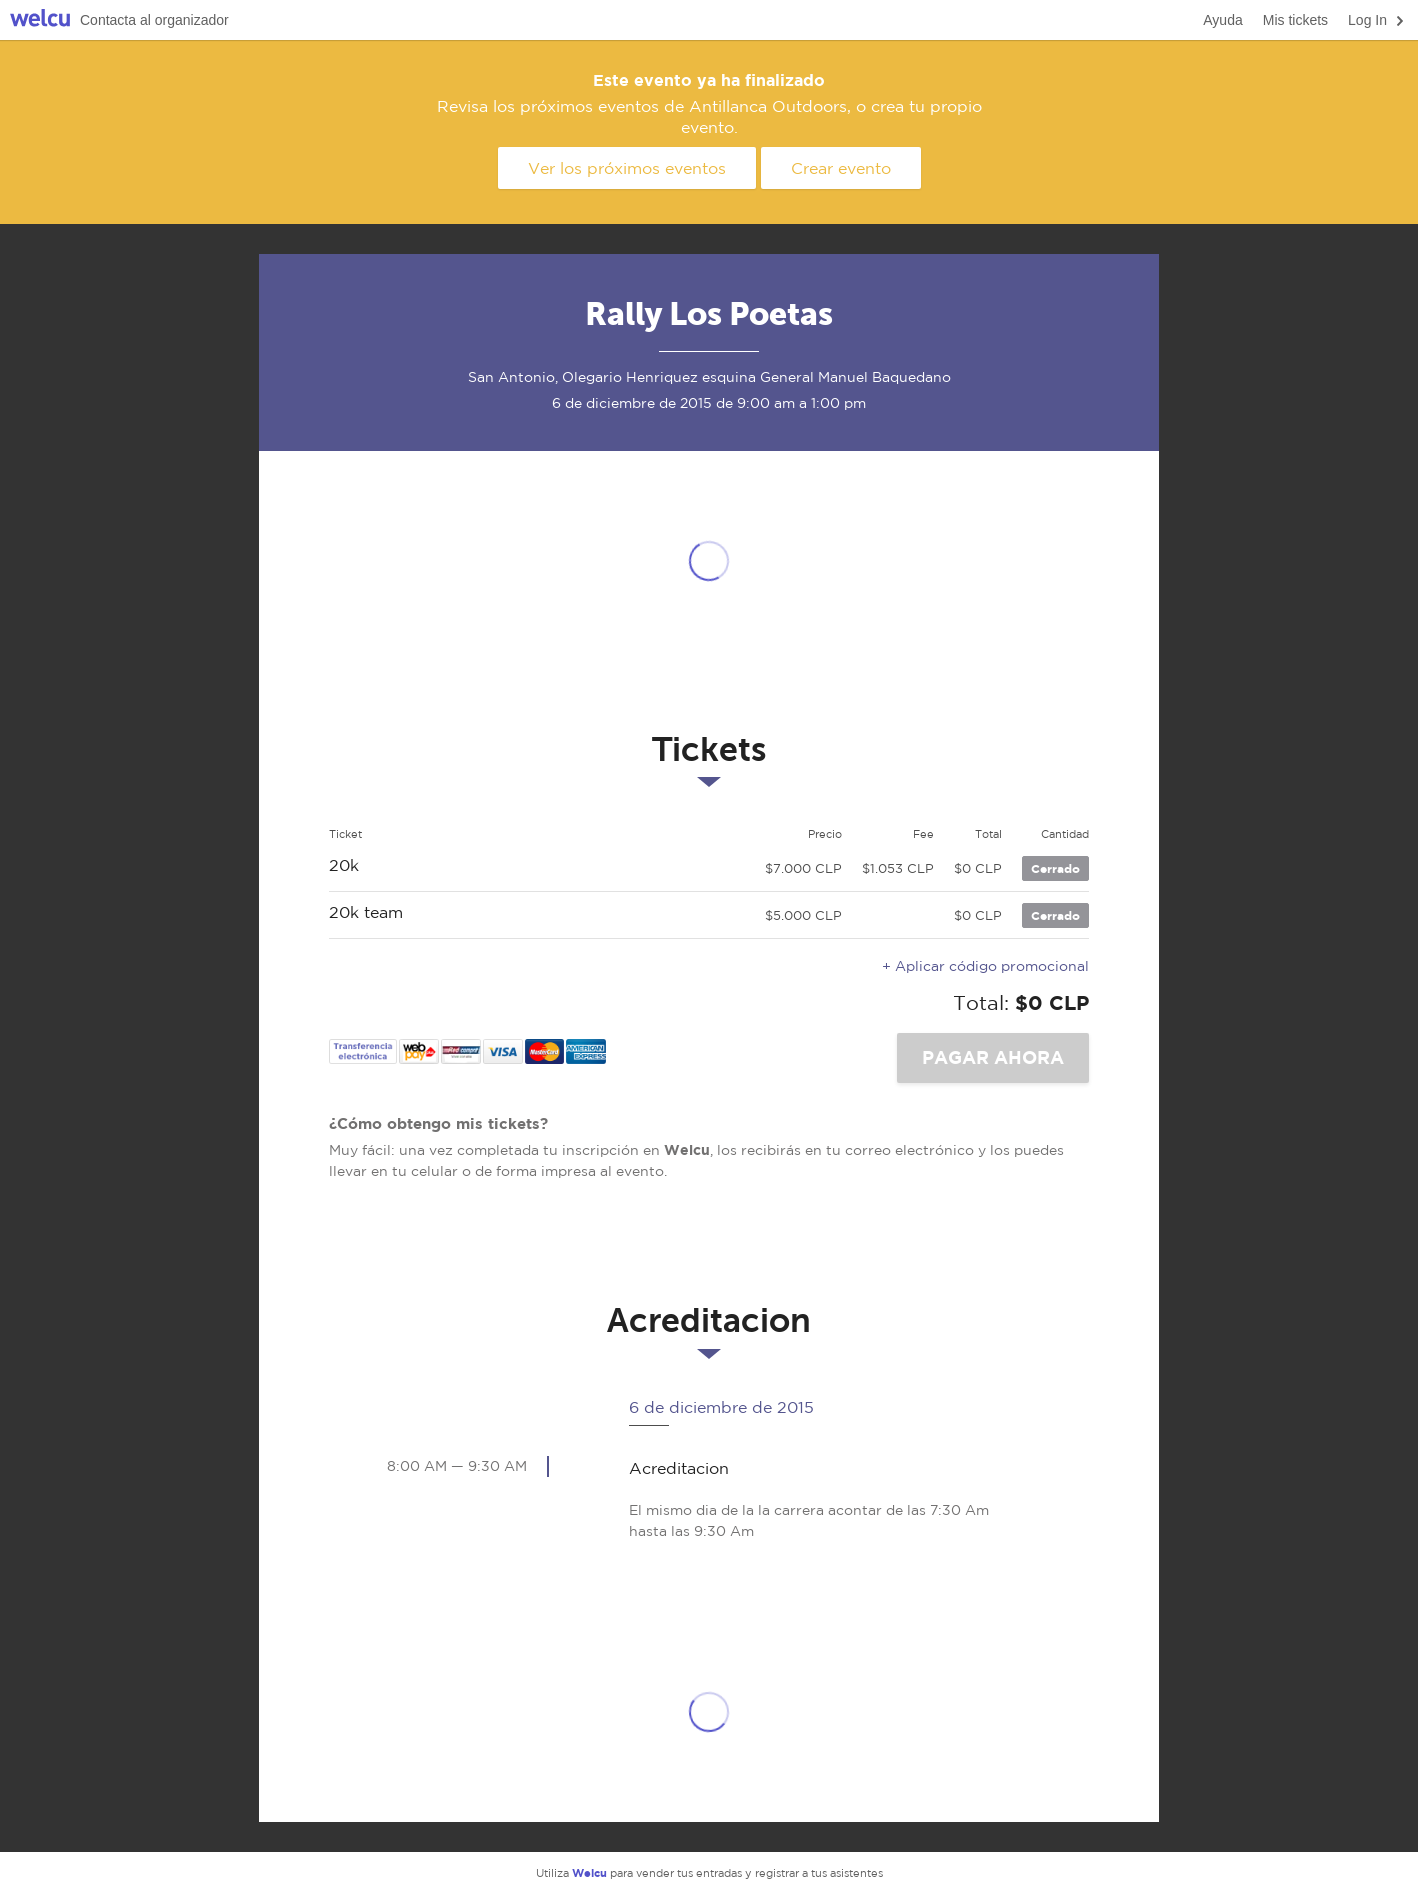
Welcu (40, 20)
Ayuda (1222, 20)
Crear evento (841, 168)
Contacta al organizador (154, 20)
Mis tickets (1295, 20)
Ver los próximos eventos (627, 168)
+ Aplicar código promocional (985, 966)
